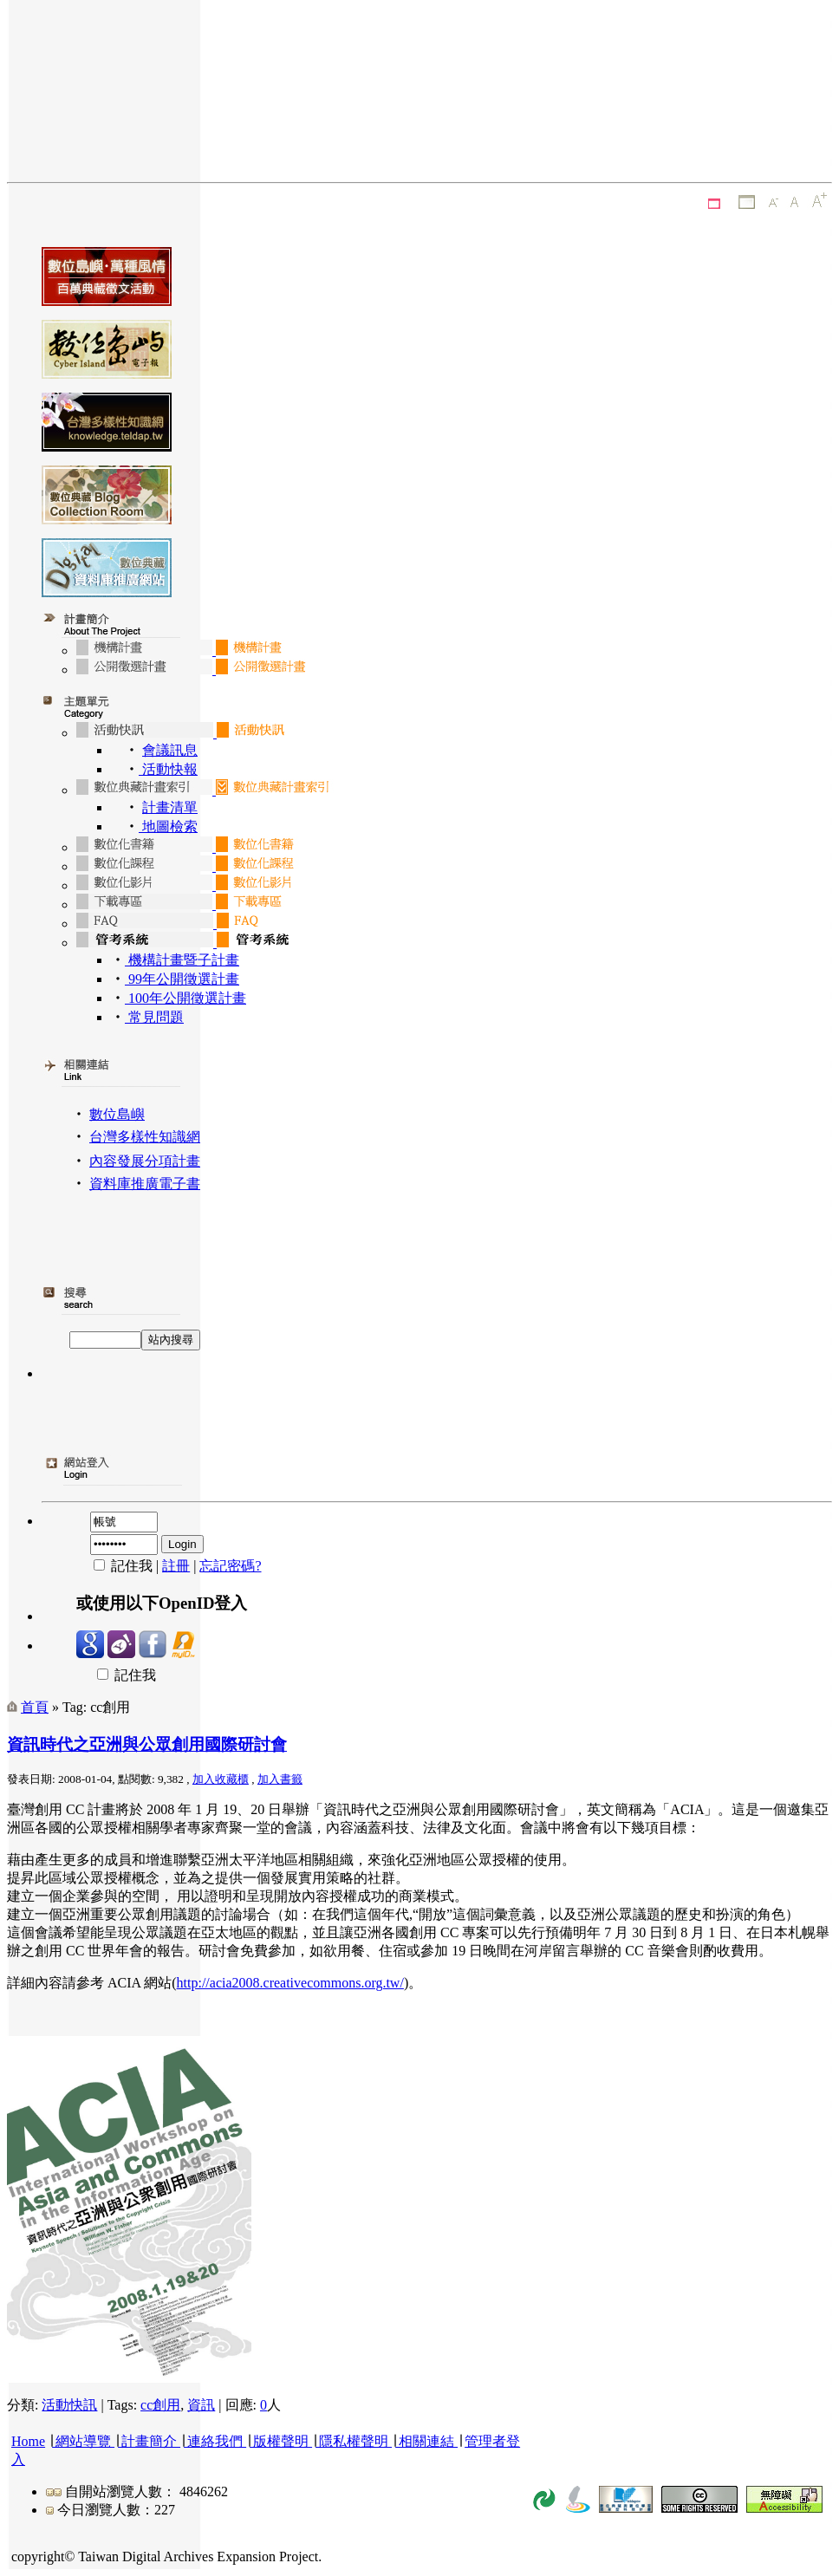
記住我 (116, 1675)
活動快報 (168, 769)
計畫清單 (170, 807)
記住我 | (119, 1565)
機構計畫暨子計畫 (182, 960)
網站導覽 (83, 2441)
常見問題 (154, 1017)
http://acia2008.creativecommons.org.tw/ (290, 1982)
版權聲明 (281, 2441)
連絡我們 (215, 2441)
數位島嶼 (117, 1114)
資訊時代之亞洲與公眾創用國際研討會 (147, 1744)
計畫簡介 (149, 2441)
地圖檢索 (168, 826)
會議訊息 (170, 750)
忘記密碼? (230, 1565)
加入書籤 (279, 1779)
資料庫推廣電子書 (144, 1183)
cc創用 (160, 2404)
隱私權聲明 (353, 2441)
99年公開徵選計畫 (182, 979)
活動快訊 (69, 2404)
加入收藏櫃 (220, 1779)
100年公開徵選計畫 (185, 998)
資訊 (201, 2404)
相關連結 (426, 2441)
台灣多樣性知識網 (144, 1136)
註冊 (176, 1565)
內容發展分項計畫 (144, 1161)
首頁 (35, 1707)
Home (28, 2441)
